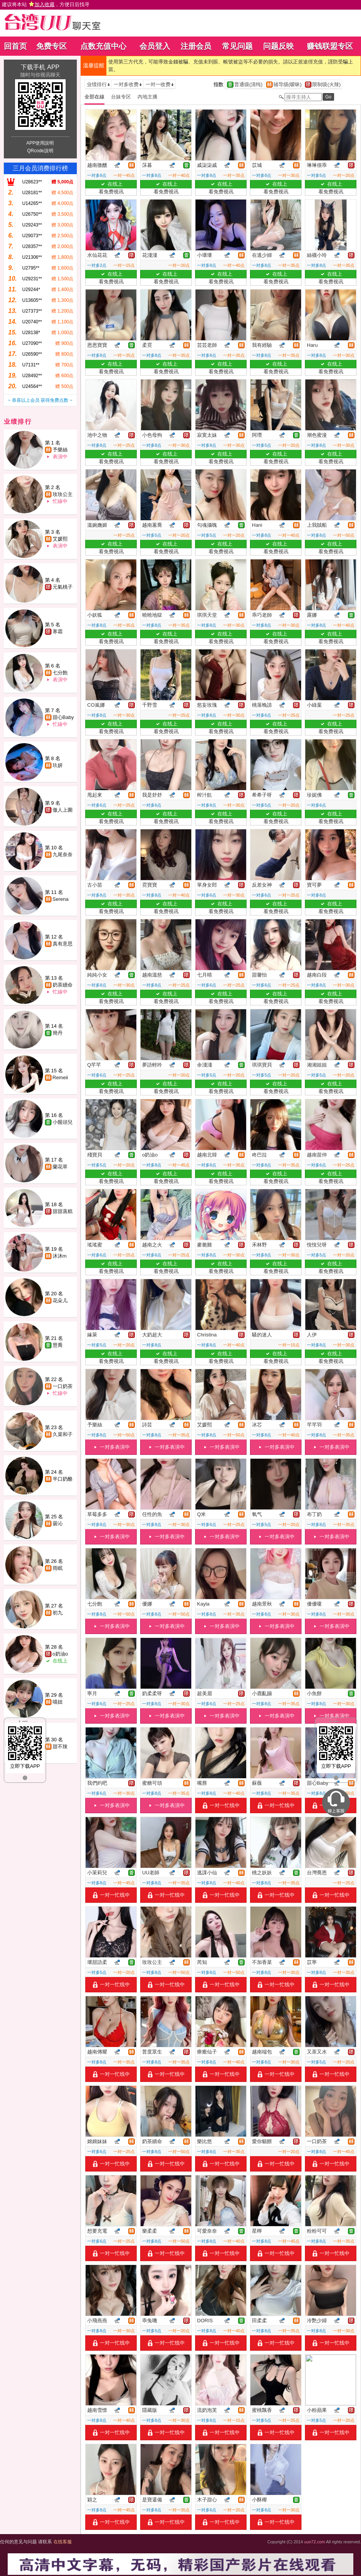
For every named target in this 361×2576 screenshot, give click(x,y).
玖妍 (58, 765)
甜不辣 (60, 1746)
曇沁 (58, 1523)
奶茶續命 (63, 985)
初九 (58, 1613)
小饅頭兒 (63, 1122)
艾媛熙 (60, 539)
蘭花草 (60, 1167)
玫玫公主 (63, 494)
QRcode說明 (40, 150)
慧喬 (58, 1345)
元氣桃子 (63, 587)
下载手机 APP (40, 67)
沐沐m (60, 1256)
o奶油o (60, 1654)
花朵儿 (60, 1300)
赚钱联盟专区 (330, 46)
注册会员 (195, 46)
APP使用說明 (40, 143)
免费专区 (51, 46)
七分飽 (60, 673)
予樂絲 (60, 450)
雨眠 (58, 1568)
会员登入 (154, 46)
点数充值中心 (103, 46)
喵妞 (58, 1702)
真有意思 (63, 944)
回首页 (15, 46)
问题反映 (278, 46)
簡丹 (58, 1033)
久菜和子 (63, 1434)
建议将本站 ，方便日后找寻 (45, 4)
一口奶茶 (63, 1386)
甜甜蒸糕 (63, 1211)
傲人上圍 (63, 810)
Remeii (60, 1077)
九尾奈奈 (63, 854)
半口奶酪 (63, 1479)
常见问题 (237, 46)
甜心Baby (63, 717)
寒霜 (58, 631)
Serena (61, 899)
